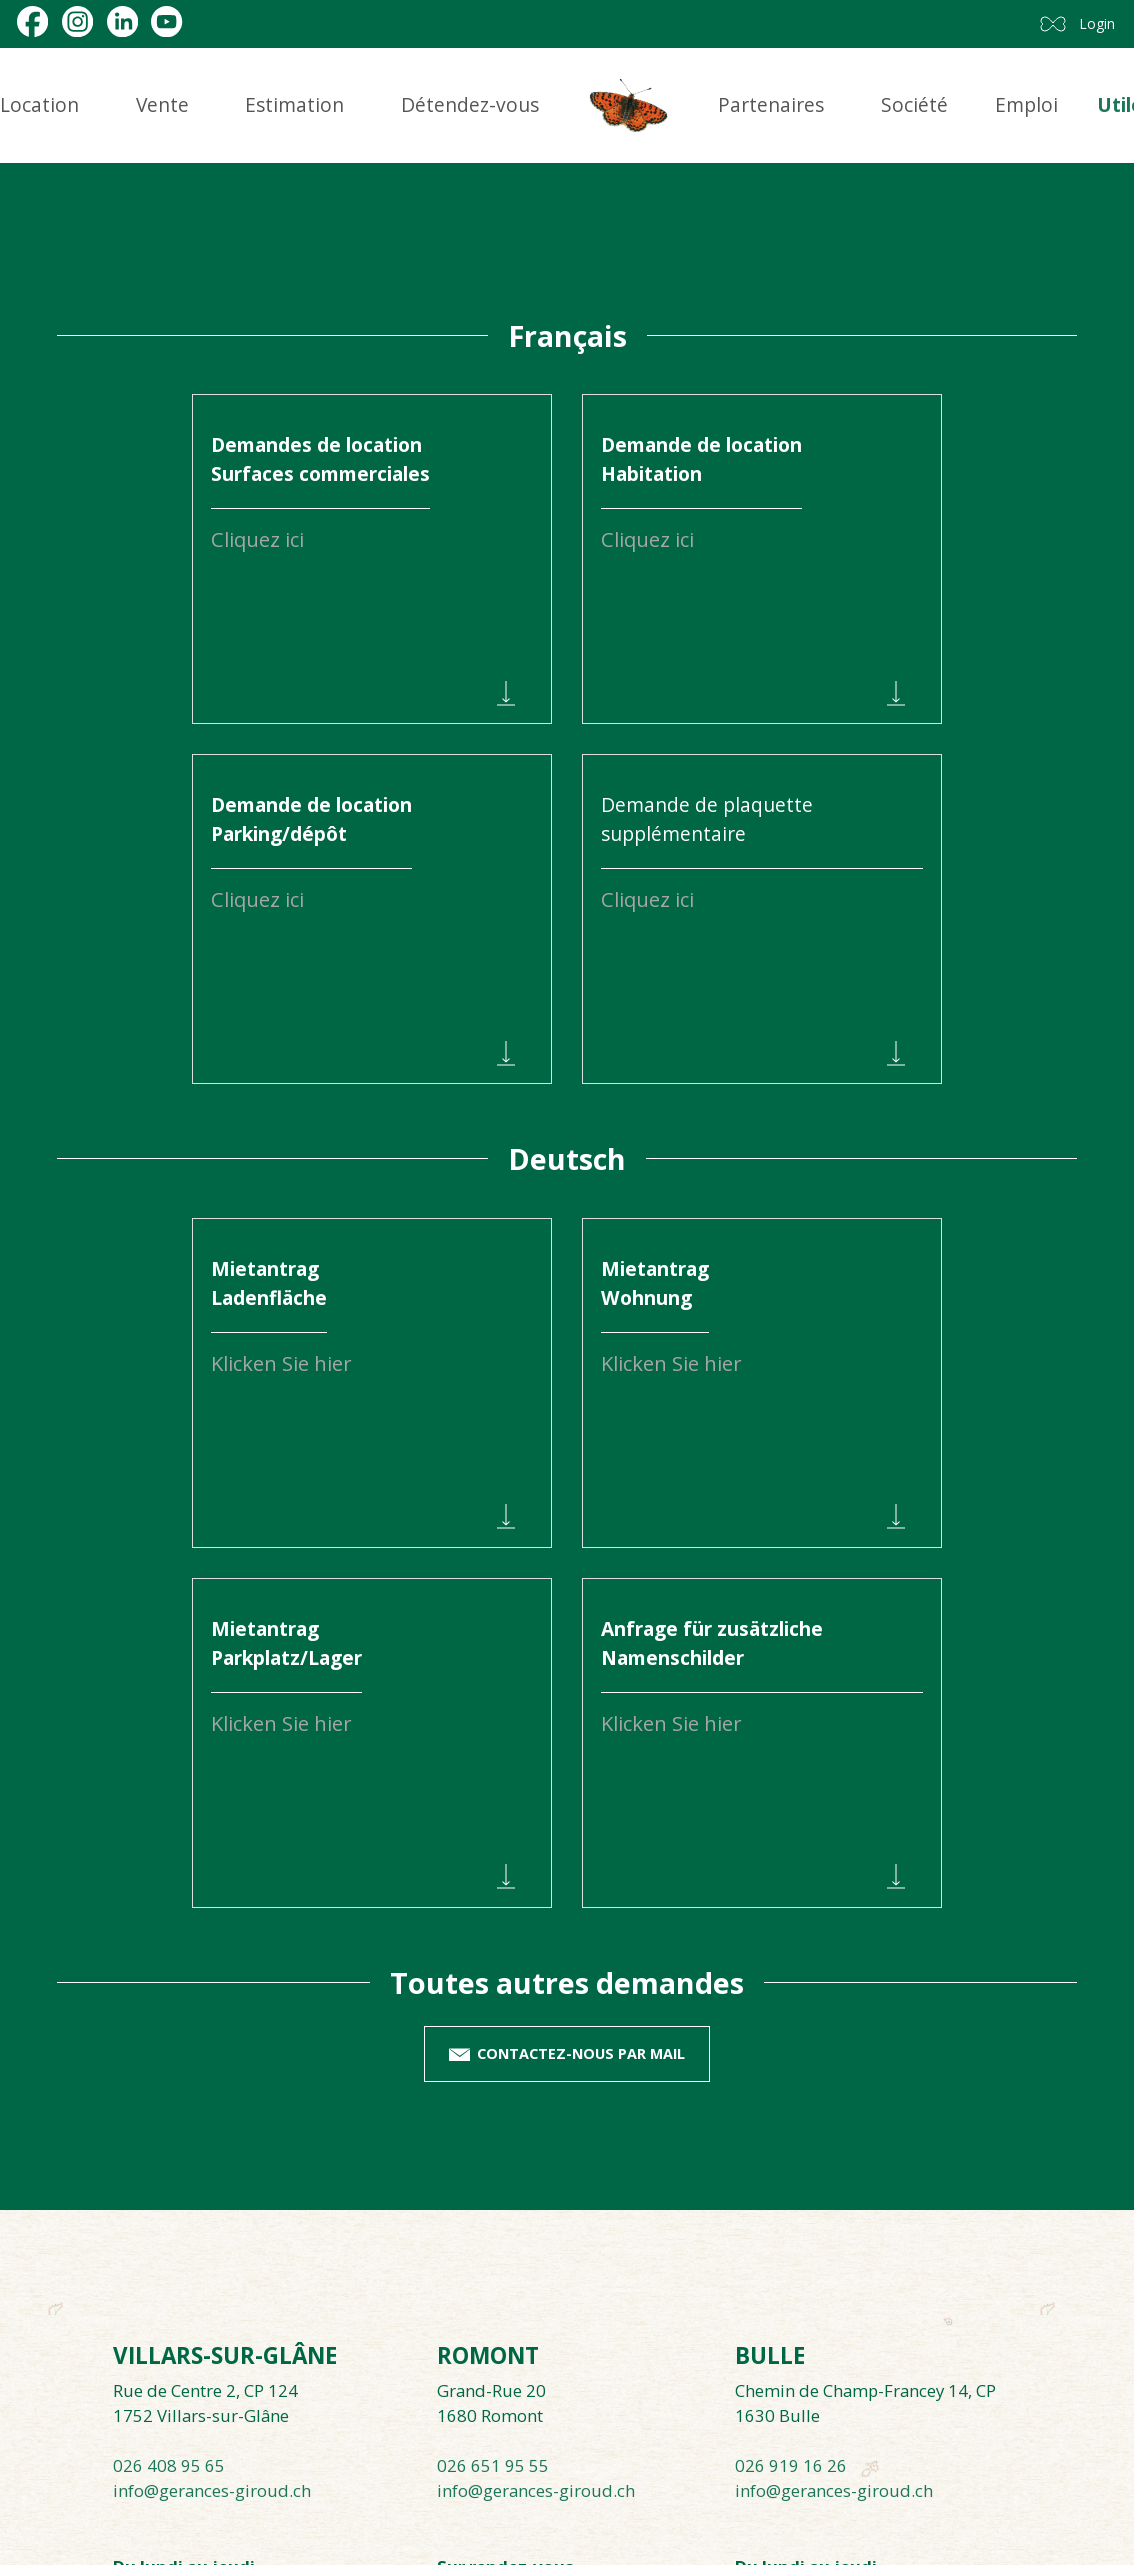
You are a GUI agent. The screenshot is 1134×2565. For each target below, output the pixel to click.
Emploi (1026, 104)
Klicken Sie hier (281, 1363)
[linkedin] (122, 21)
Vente (162, 104)
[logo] (629, 105)
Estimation (294, 104)
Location (39, 104)
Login (1097, 23)
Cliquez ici (647, 899)
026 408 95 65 (169, 2465)
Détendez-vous (470, 104)
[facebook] (32, 21)
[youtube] (166, 21)
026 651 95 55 (493, 2465)
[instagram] (77, 21)
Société (914, 104)
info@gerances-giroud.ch (212, 2490)
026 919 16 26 (791, 2465)
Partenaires (771, 104)
